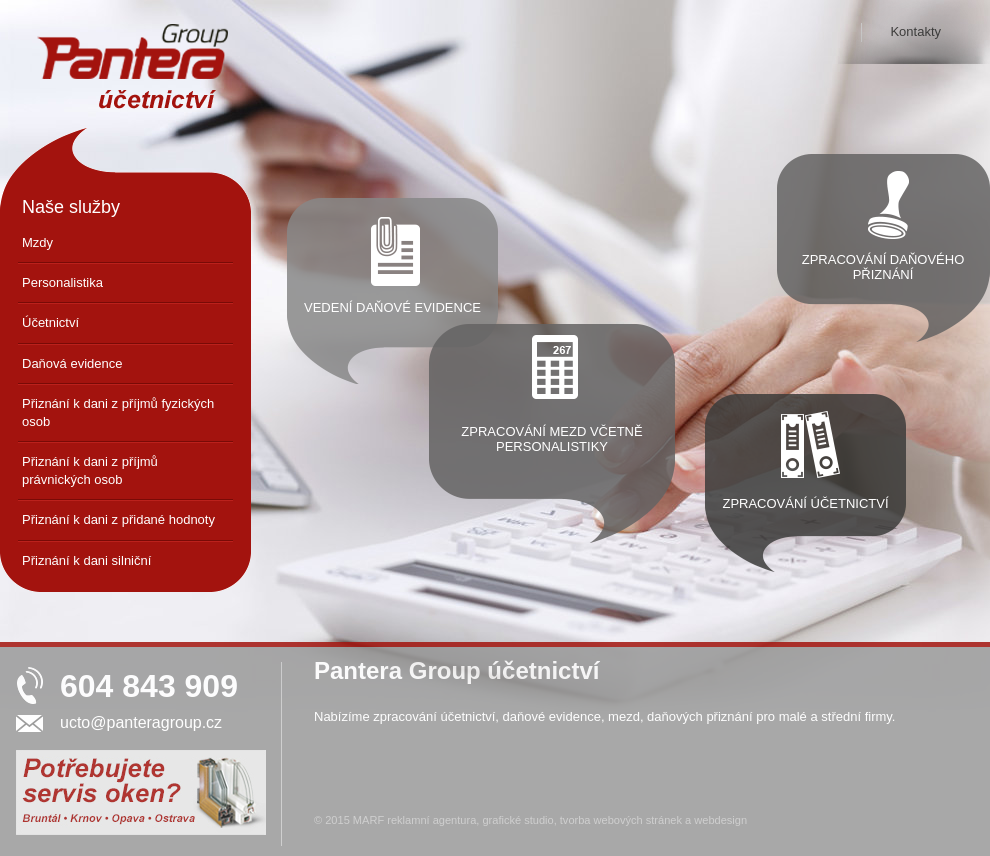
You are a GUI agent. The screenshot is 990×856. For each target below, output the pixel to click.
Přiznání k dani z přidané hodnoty (118, 519)
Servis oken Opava (128, 821)
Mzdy (37, 242)
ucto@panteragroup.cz (141, 722)
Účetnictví (50, 322)
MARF (368, 820)
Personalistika (62, 282)
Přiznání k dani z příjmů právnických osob (90, 470)
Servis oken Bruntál (41, 821)
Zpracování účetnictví (805, 503)
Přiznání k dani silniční (86, 560)
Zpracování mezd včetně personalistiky (551, 439)
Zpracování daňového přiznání (883, 267)
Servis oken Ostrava (174, 821)
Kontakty (915, 31)
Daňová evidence (72, 363)
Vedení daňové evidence (392, 307)
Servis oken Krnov (85, 821)
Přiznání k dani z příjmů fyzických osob (118, 412)
